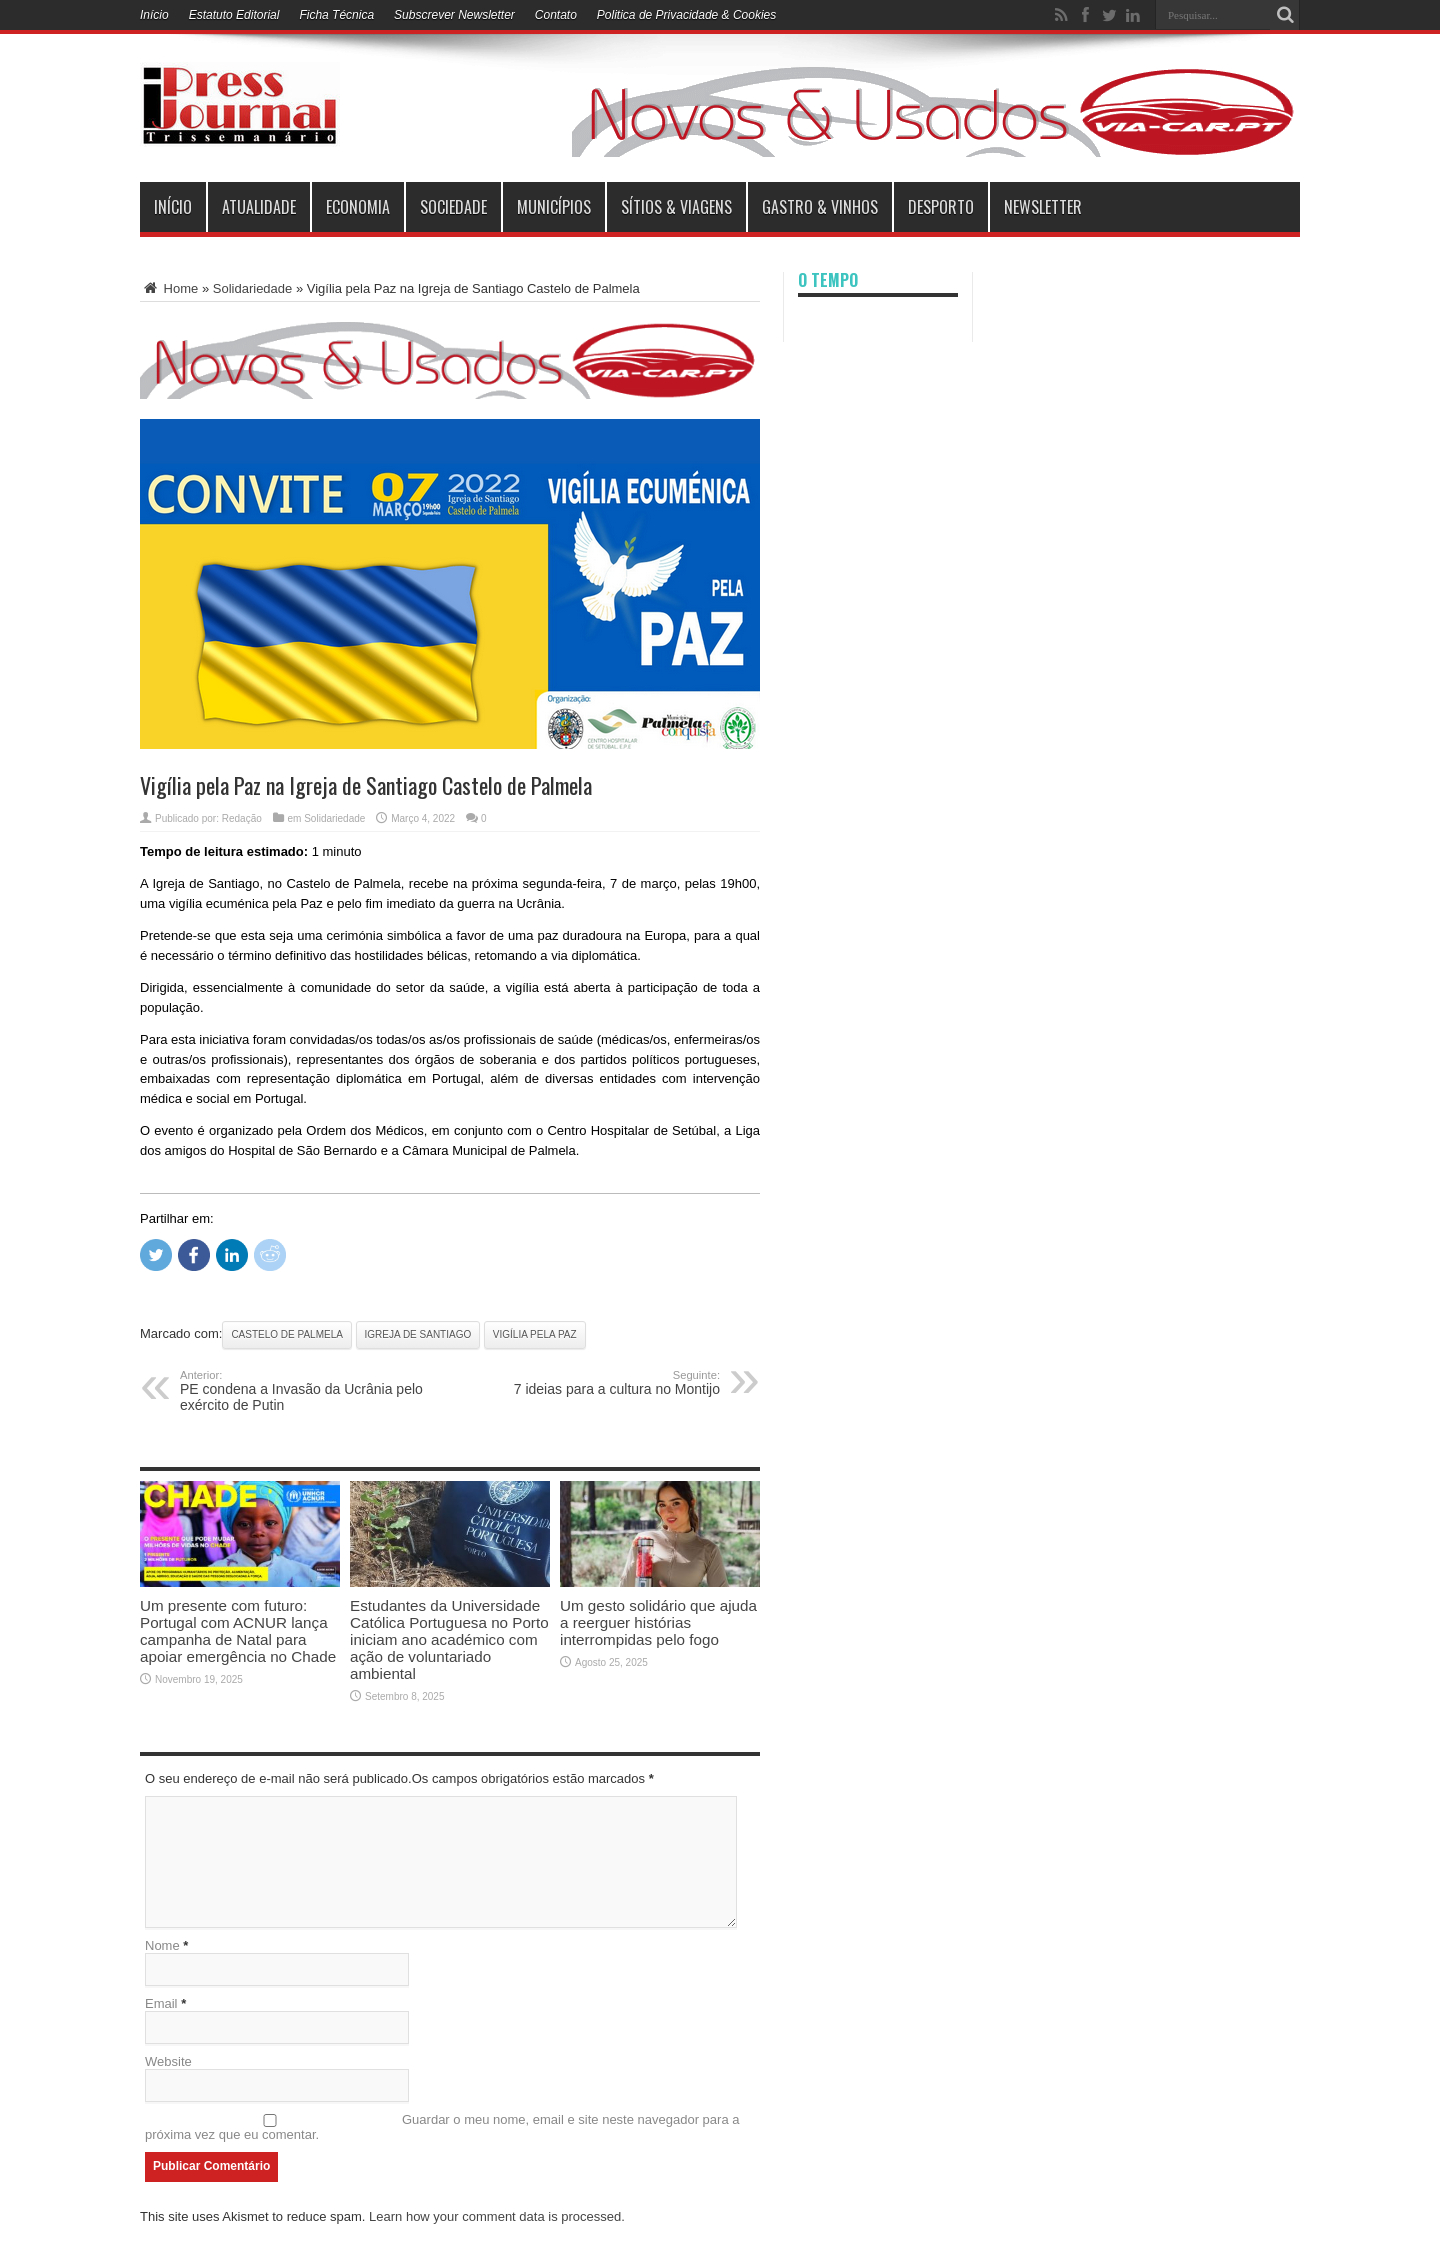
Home (169, 288)
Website (168, 2061)
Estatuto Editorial (234, 15)
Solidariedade (253, 288)
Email (161, 2003)
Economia (358, 207)
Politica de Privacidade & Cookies (686, 15)
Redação (242, 818)
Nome (162, 1945)
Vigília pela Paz (535, 1334)
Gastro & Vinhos (820, 207)
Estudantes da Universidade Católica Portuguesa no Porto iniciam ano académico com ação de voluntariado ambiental (449, 1639)
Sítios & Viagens (676, 207)
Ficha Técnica (336, 15)
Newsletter (1043, 207)
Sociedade (453, 207)
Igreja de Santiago (418, 1334)
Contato (556, 15)
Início (154, 15)
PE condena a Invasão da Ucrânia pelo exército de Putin (302, 1391)
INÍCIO (173, 207)
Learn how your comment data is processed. (497, 2216)
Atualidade (259, 207)
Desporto (941, 207)
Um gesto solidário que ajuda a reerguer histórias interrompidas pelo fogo (658, 1622)
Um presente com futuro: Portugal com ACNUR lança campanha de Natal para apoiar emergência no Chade (238, 1631)
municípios (554, 207)
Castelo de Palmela (287, 1334)
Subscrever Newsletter (454, 15)
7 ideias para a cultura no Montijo (597, 1383)
